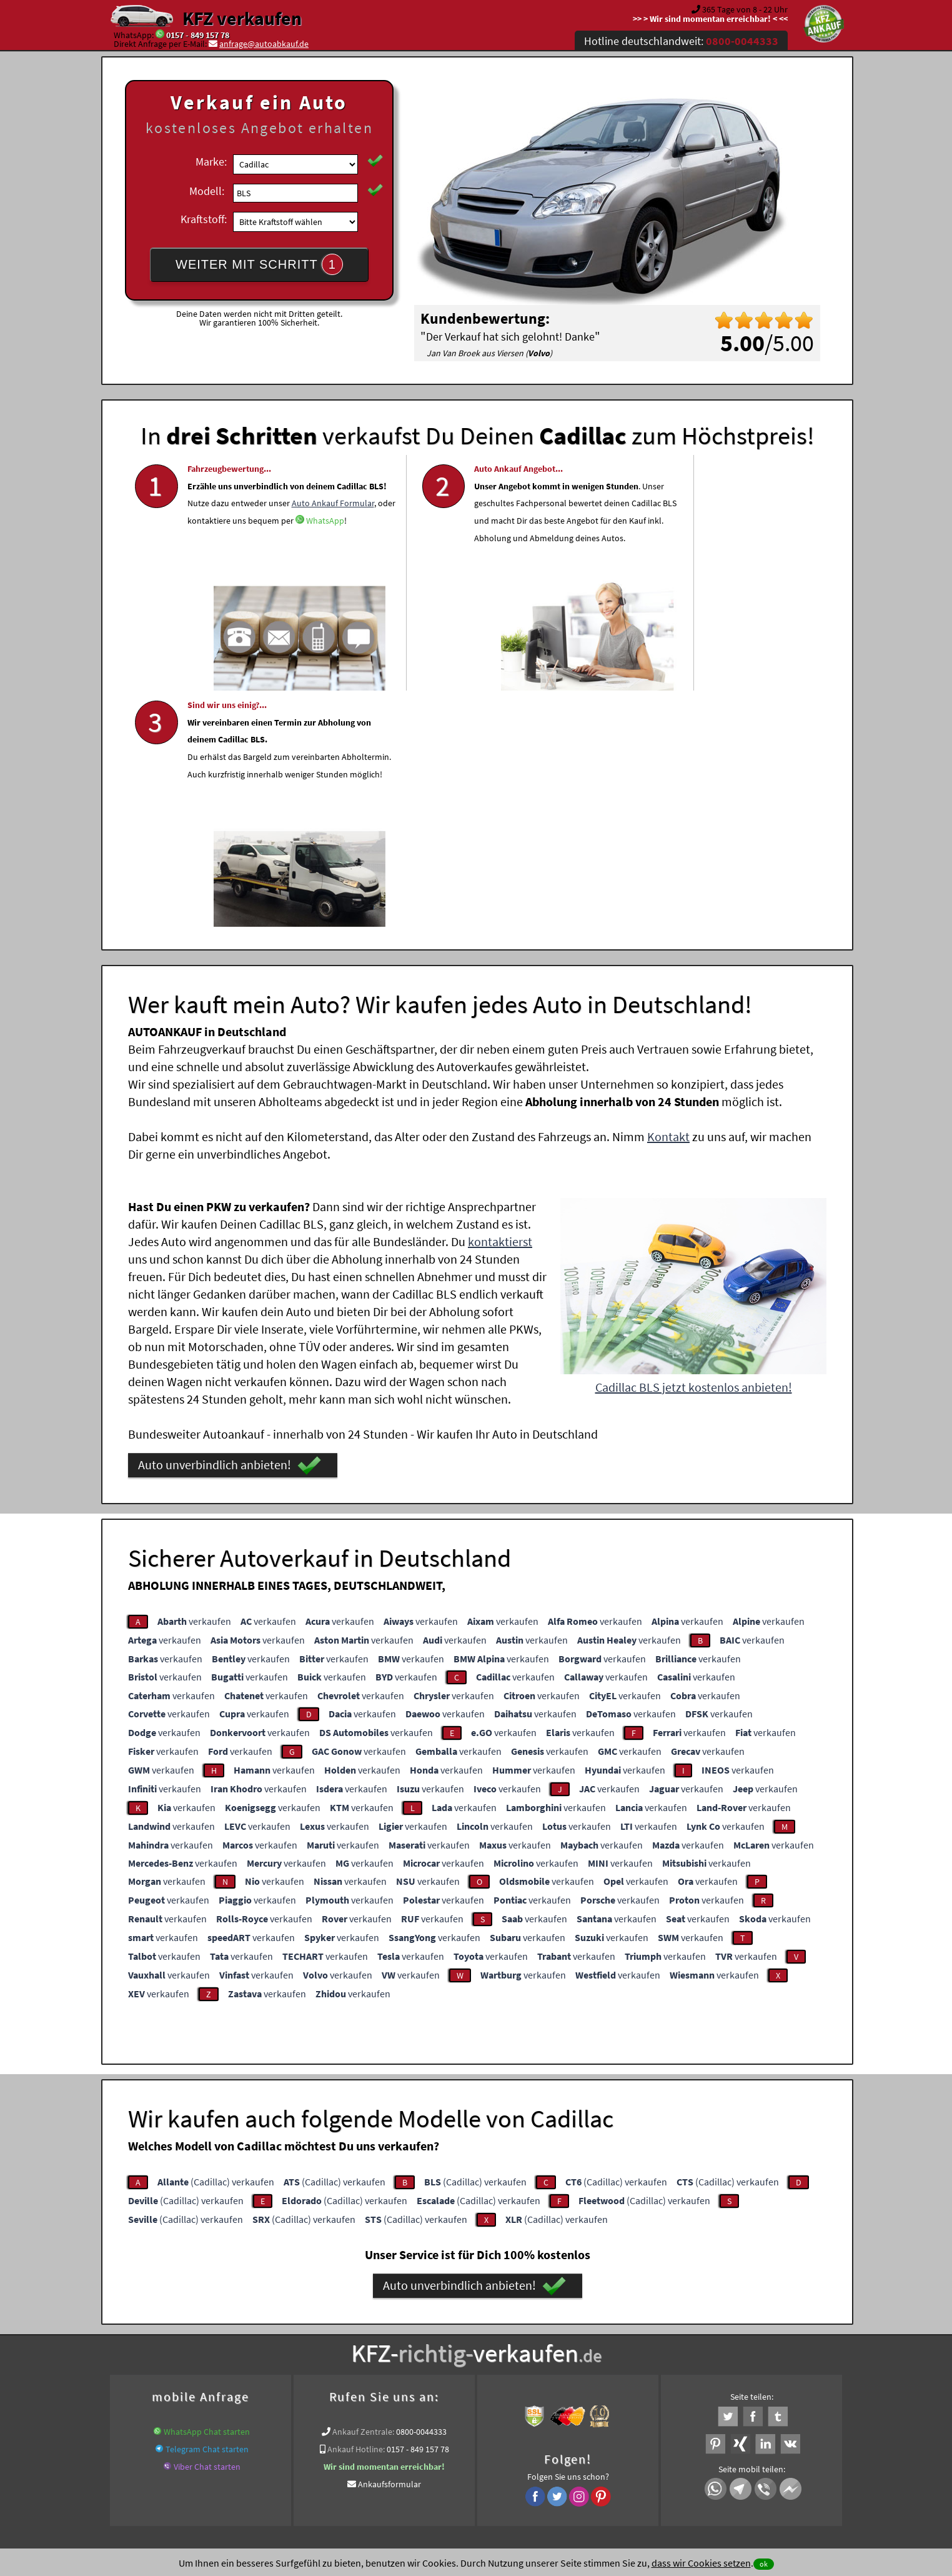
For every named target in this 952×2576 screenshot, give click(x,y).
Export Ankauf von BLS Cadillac (697, 2339)
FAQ (566, 2453)
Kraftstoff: (204, 219)
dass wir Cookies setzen (701, 2563)
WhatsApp (280, 575)
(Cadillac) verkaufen (215, 1940)
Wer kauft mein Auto (367, 2324)
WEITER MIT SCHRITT (259, 264)
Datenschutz (402, 2453)
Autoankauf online (531, 2324)
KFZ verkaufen (242, 18)
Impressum (531, 2453)
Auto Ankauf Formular (228, 557)
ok (764, 2564)
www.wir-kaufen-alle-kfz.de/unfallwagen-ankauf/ (275, 2339)
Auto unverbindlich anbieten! (229, 1224)
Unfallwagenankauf (408, 2339)
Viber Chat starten (207, 2225)
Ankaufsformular (389, 2243)
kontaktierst (500, 1000)
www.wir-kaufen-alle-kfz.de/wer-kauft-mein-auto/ (541, 2339)
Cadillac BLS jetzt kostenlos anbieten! (693, 1146)
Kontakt (668, 895)
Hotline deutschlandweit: (681, 41)
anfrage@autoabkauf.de (264, 43)
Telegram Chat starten (207, 2208)
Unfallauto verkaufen (450, 2324)
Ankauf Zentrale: (363, 2190)
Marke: (211, 161)
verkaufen (194, 1380)
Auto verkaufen (601, 2324)
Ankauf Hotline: (356, 2208)
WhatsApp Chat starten (207, 2190)
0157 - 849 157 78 (197, 35)
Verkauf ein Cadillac (797, 2339)
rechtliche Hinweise (468, 2453)
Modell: (206, 191)
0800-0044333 (421, 2190)
